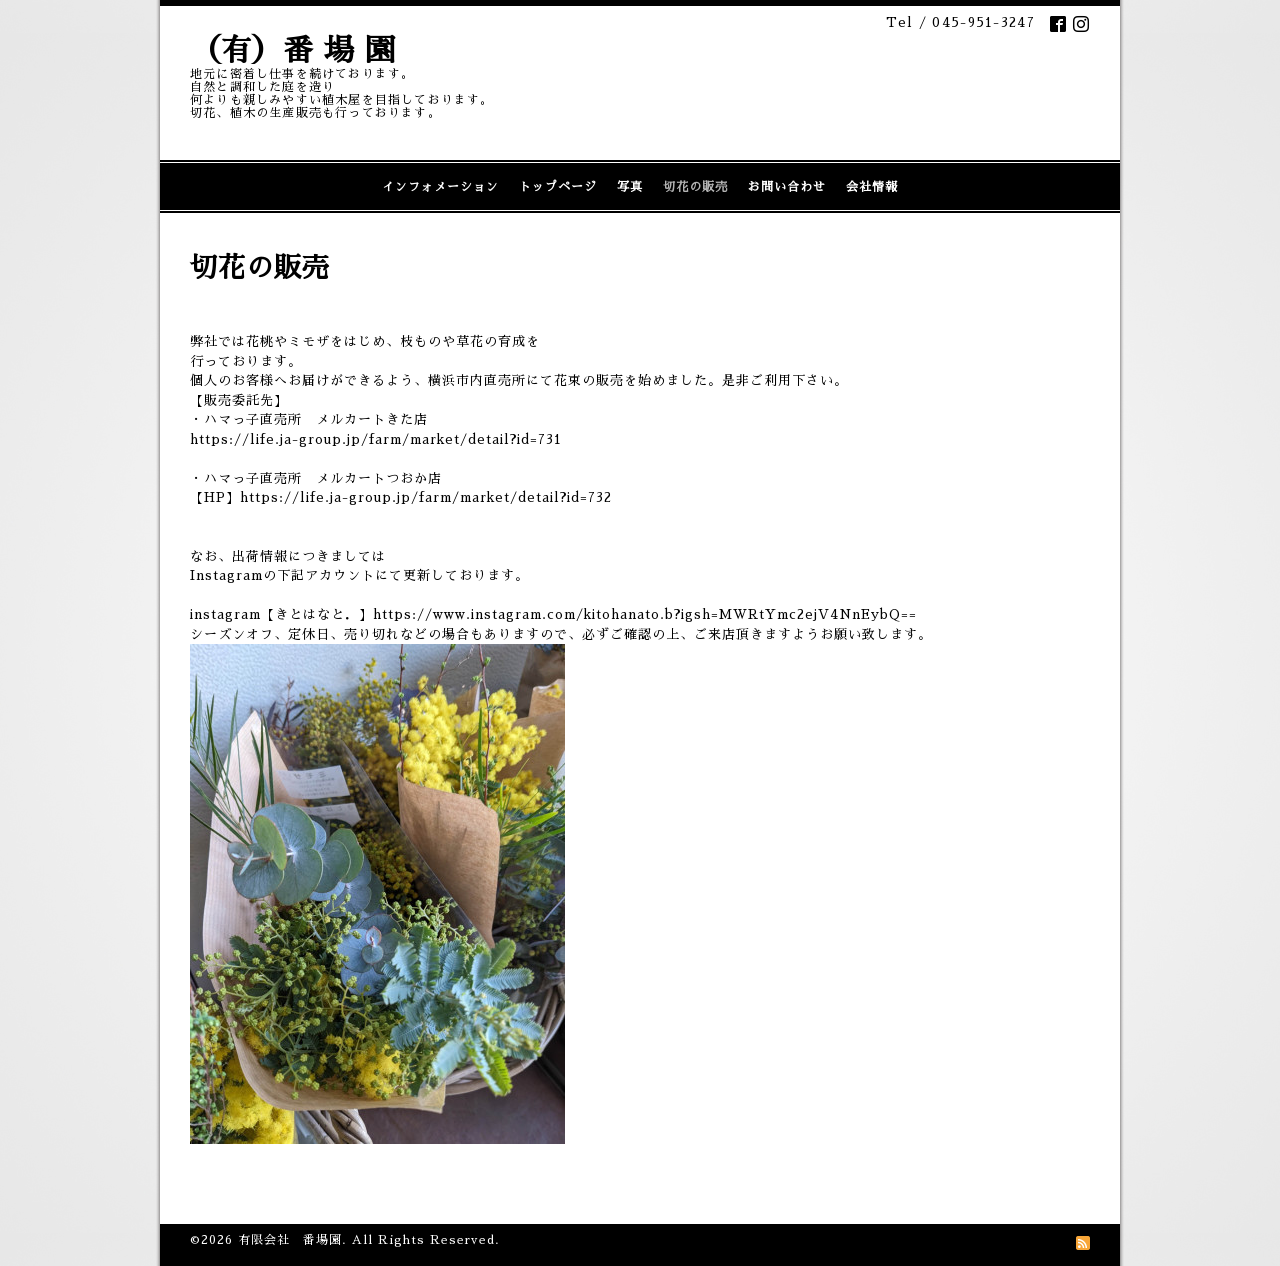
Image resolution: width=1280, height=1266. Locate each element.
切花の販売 (695, 187)
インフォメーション (440, 187)
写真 (630, 187)
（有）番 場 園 (293, 51)
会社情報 (872, 187)
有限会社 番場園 (290, 1240)
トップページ (558, 187)
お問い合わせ (787, 187)
